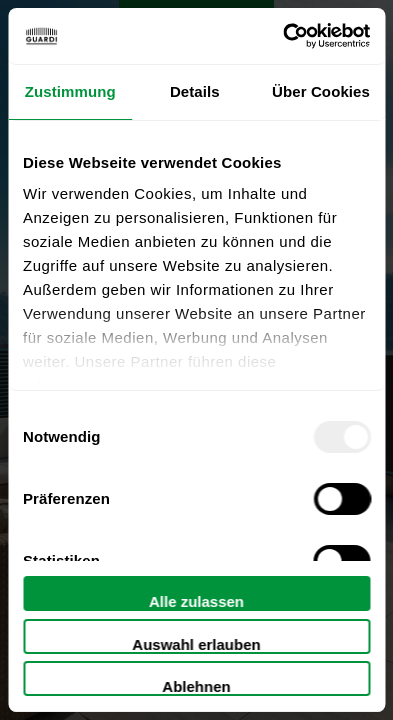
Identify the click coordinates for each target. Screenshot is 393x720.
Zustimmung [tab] (70, 91)
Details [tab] (195, 91)
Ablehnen (196, 686)
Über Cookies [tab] (321, 91)
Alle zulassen (196, 601)
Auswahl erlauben (196, 644)
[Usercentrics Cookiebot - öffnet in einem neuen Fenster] (283, 36)
